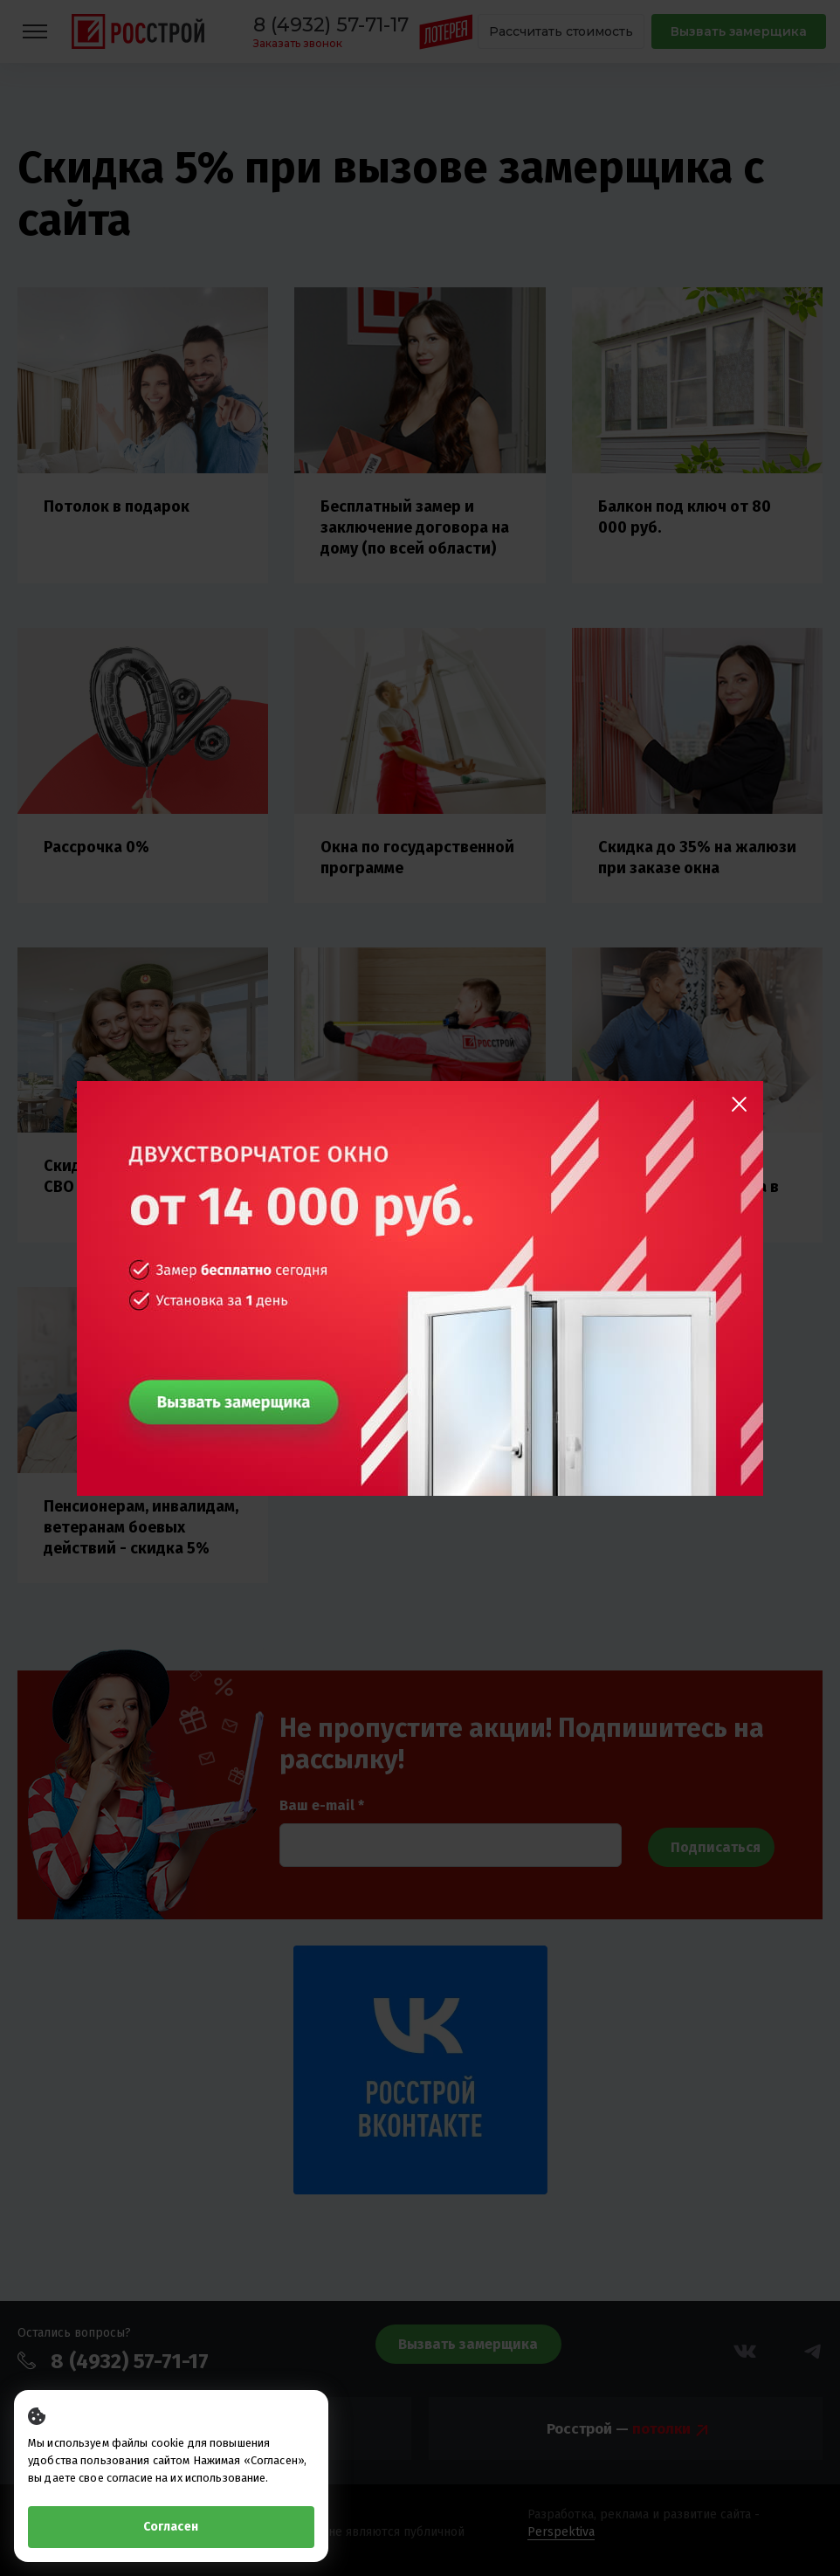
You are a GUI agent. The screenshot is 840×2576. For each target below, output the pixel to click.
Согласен (170, 2526)
